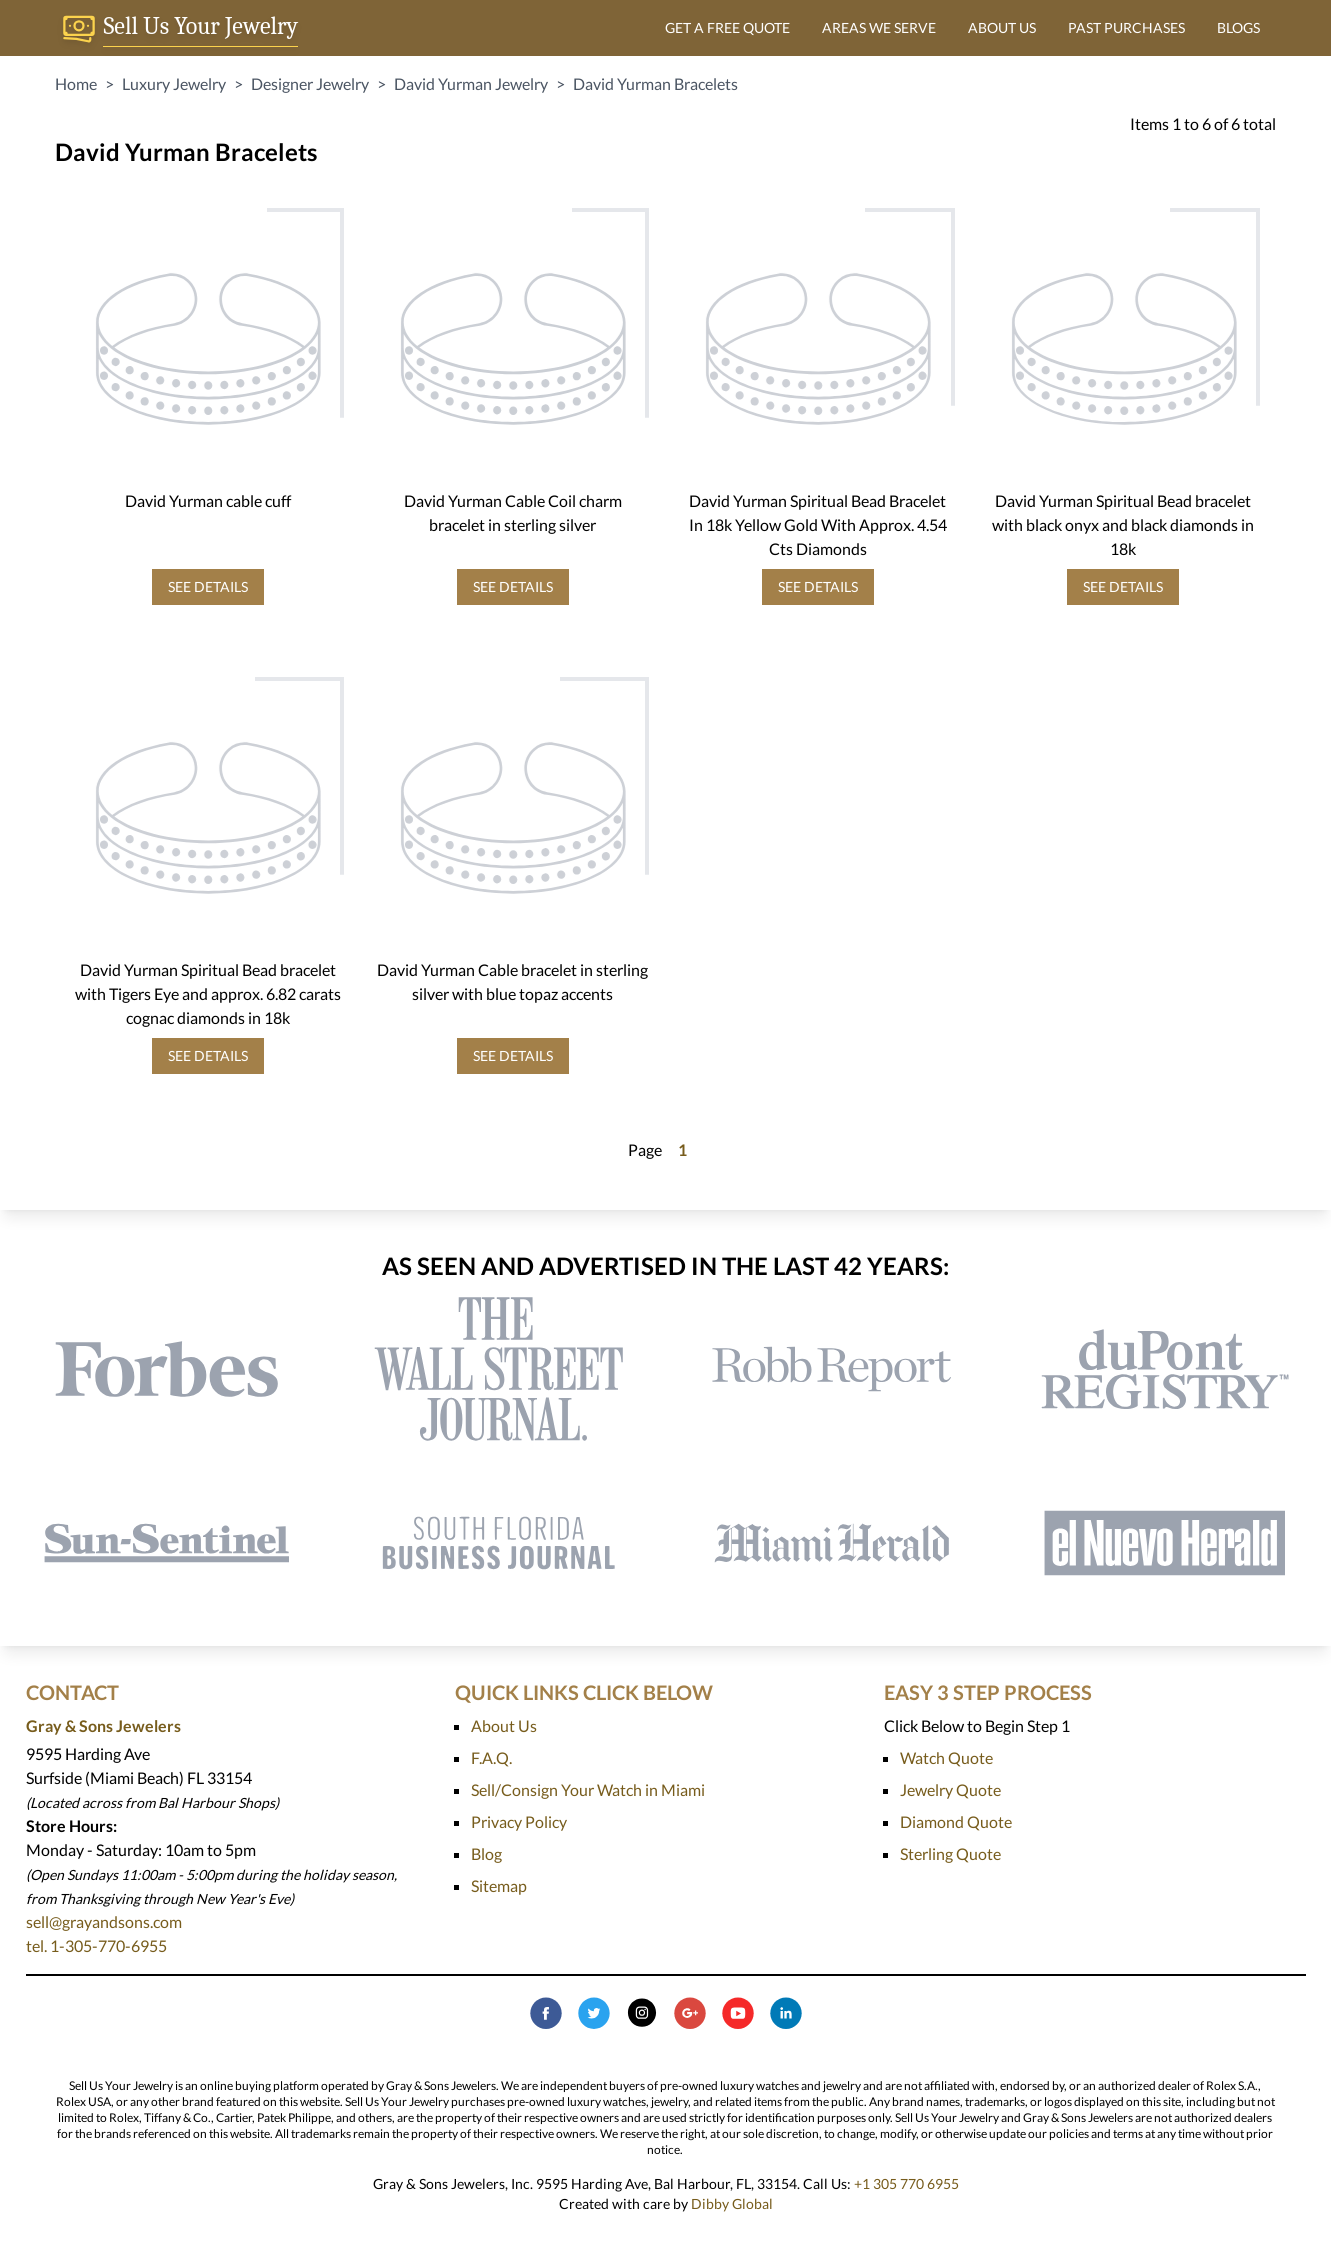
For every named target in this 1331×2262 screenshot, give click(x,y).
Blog (486, 1853)
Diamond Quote (956, 1821)
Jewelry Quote (950, 1789)
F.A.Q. (491, 1757)
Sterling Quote (950, 1853)
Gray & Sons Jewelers (103, 1725)
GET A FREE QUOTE (727, 27)
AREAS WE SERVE (879, 27)
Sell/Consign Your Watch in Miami (588, 1789)
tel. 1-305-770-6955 (96, 1945)
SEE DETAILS (208, 586)
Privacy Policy (519, 1821)
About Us (504, 1725)
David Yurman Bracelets (655, 83)
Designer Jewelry (310, 83)
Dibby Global (732, 2203)
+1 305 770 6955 (906, 2183)
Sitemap (499, 1885)
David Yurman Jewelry (471, 83)
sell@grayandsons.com (104, 1921)
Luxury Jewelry (174, 83)
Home (76, 83)
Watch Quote (946, 1757)
